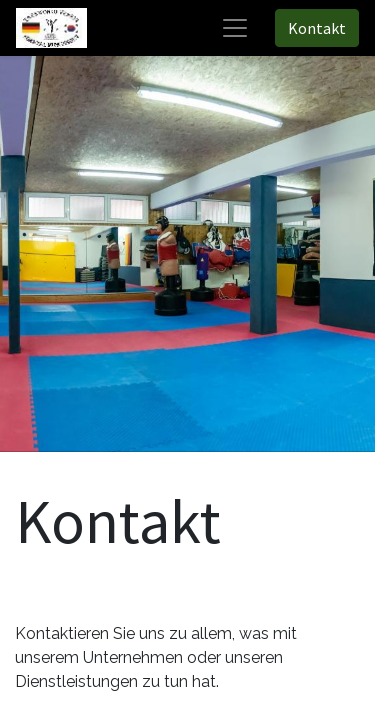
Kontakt (317, 28)
